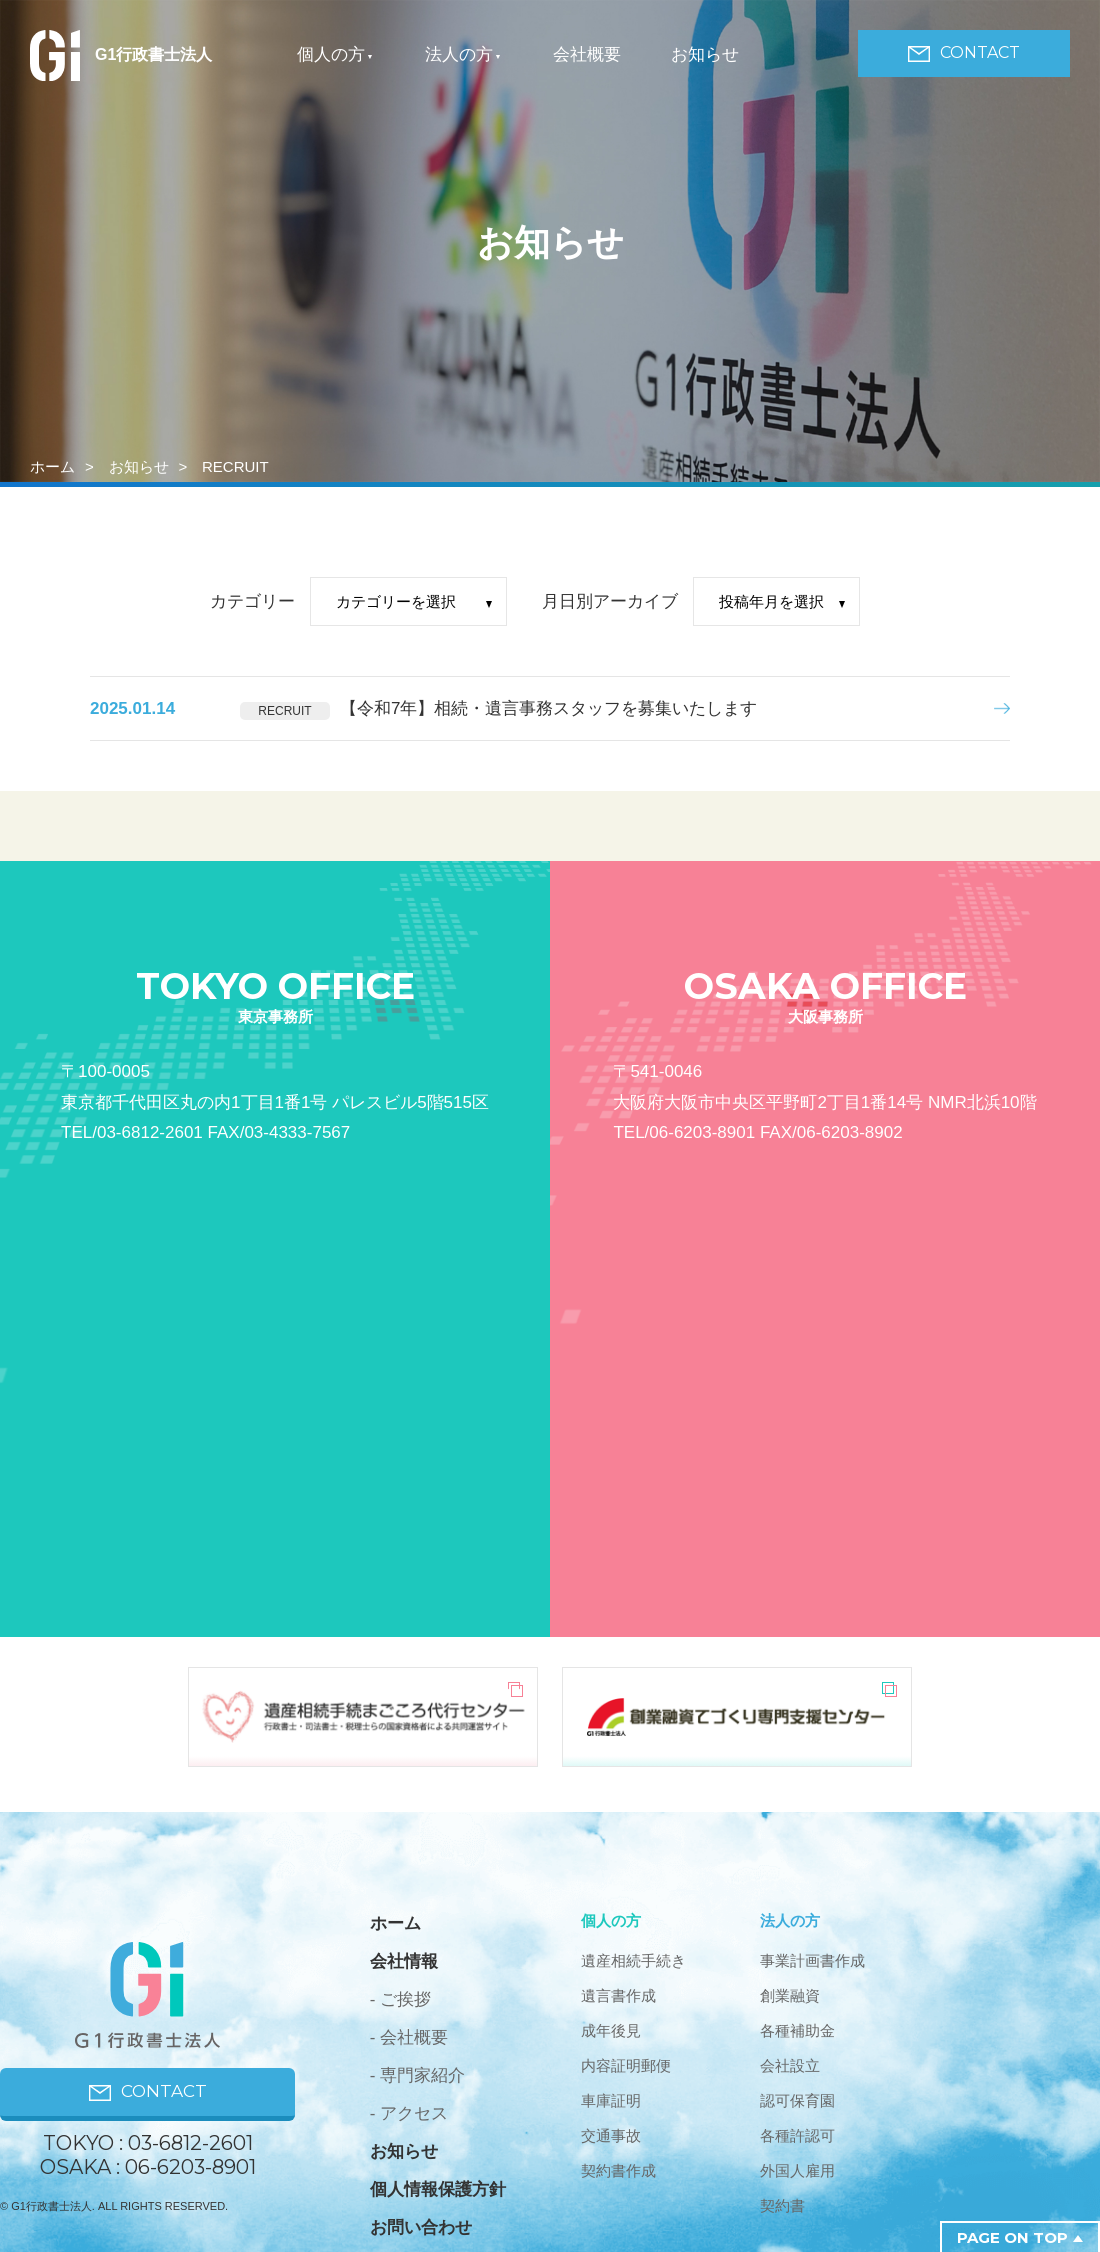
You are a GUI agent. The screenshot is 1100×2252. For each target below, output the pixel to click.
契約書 (782, 2205)
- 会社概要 (409, 2037)
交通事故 (611, 2135)
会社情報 (404, 1961)
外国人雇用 (797, 2170)
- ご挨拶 (400, 1999)
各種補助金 (797, 2030)
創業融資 (790, 1995)
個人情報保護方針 (438, 2189)
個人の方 (331, 54)
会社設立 (790, 2065)
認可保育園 (797, 2100)
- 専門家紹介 (417, 2075)
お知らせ (705, 54)
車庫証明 (611, 2100)
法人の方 (459, 54)
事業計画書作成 (812, 1960)
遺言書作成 (618, 1995)
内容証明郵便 (626, 2065)
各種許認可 (797, 2135)
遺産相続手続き (633, 1960)
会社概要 (587, 54)
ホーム (52, 466)
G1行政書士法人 (121, 54)
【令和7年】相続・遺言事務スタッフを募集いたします (548, 708)
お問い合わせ (421, 2227)
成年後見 (611, 2030)
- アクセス (409, 2113)
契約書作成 (618, 2170)
